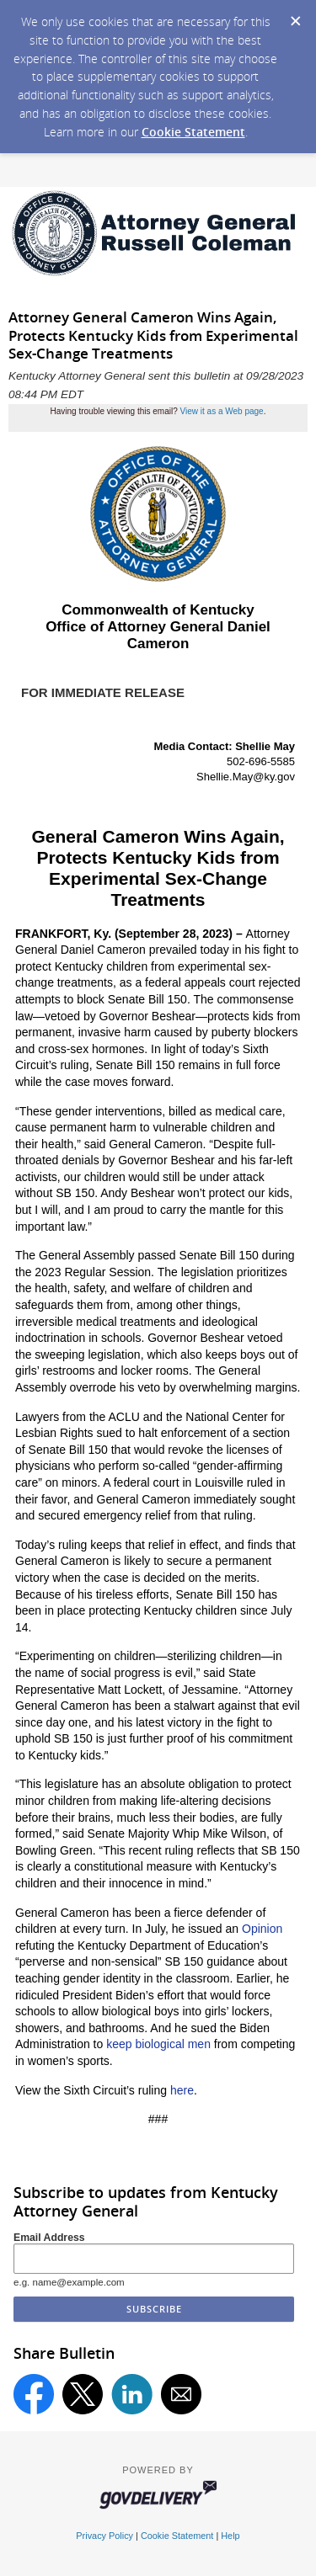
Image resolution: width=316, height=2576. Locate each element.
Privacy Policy (104, 2536)
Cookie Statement (193, 132)
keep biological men (158, 2044)
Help (230, 2536)
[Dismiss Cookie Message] (295, 16)
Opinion (262, 1928)
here (182, 2090)
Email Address (49, 2237)
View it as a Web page (222, 411)
